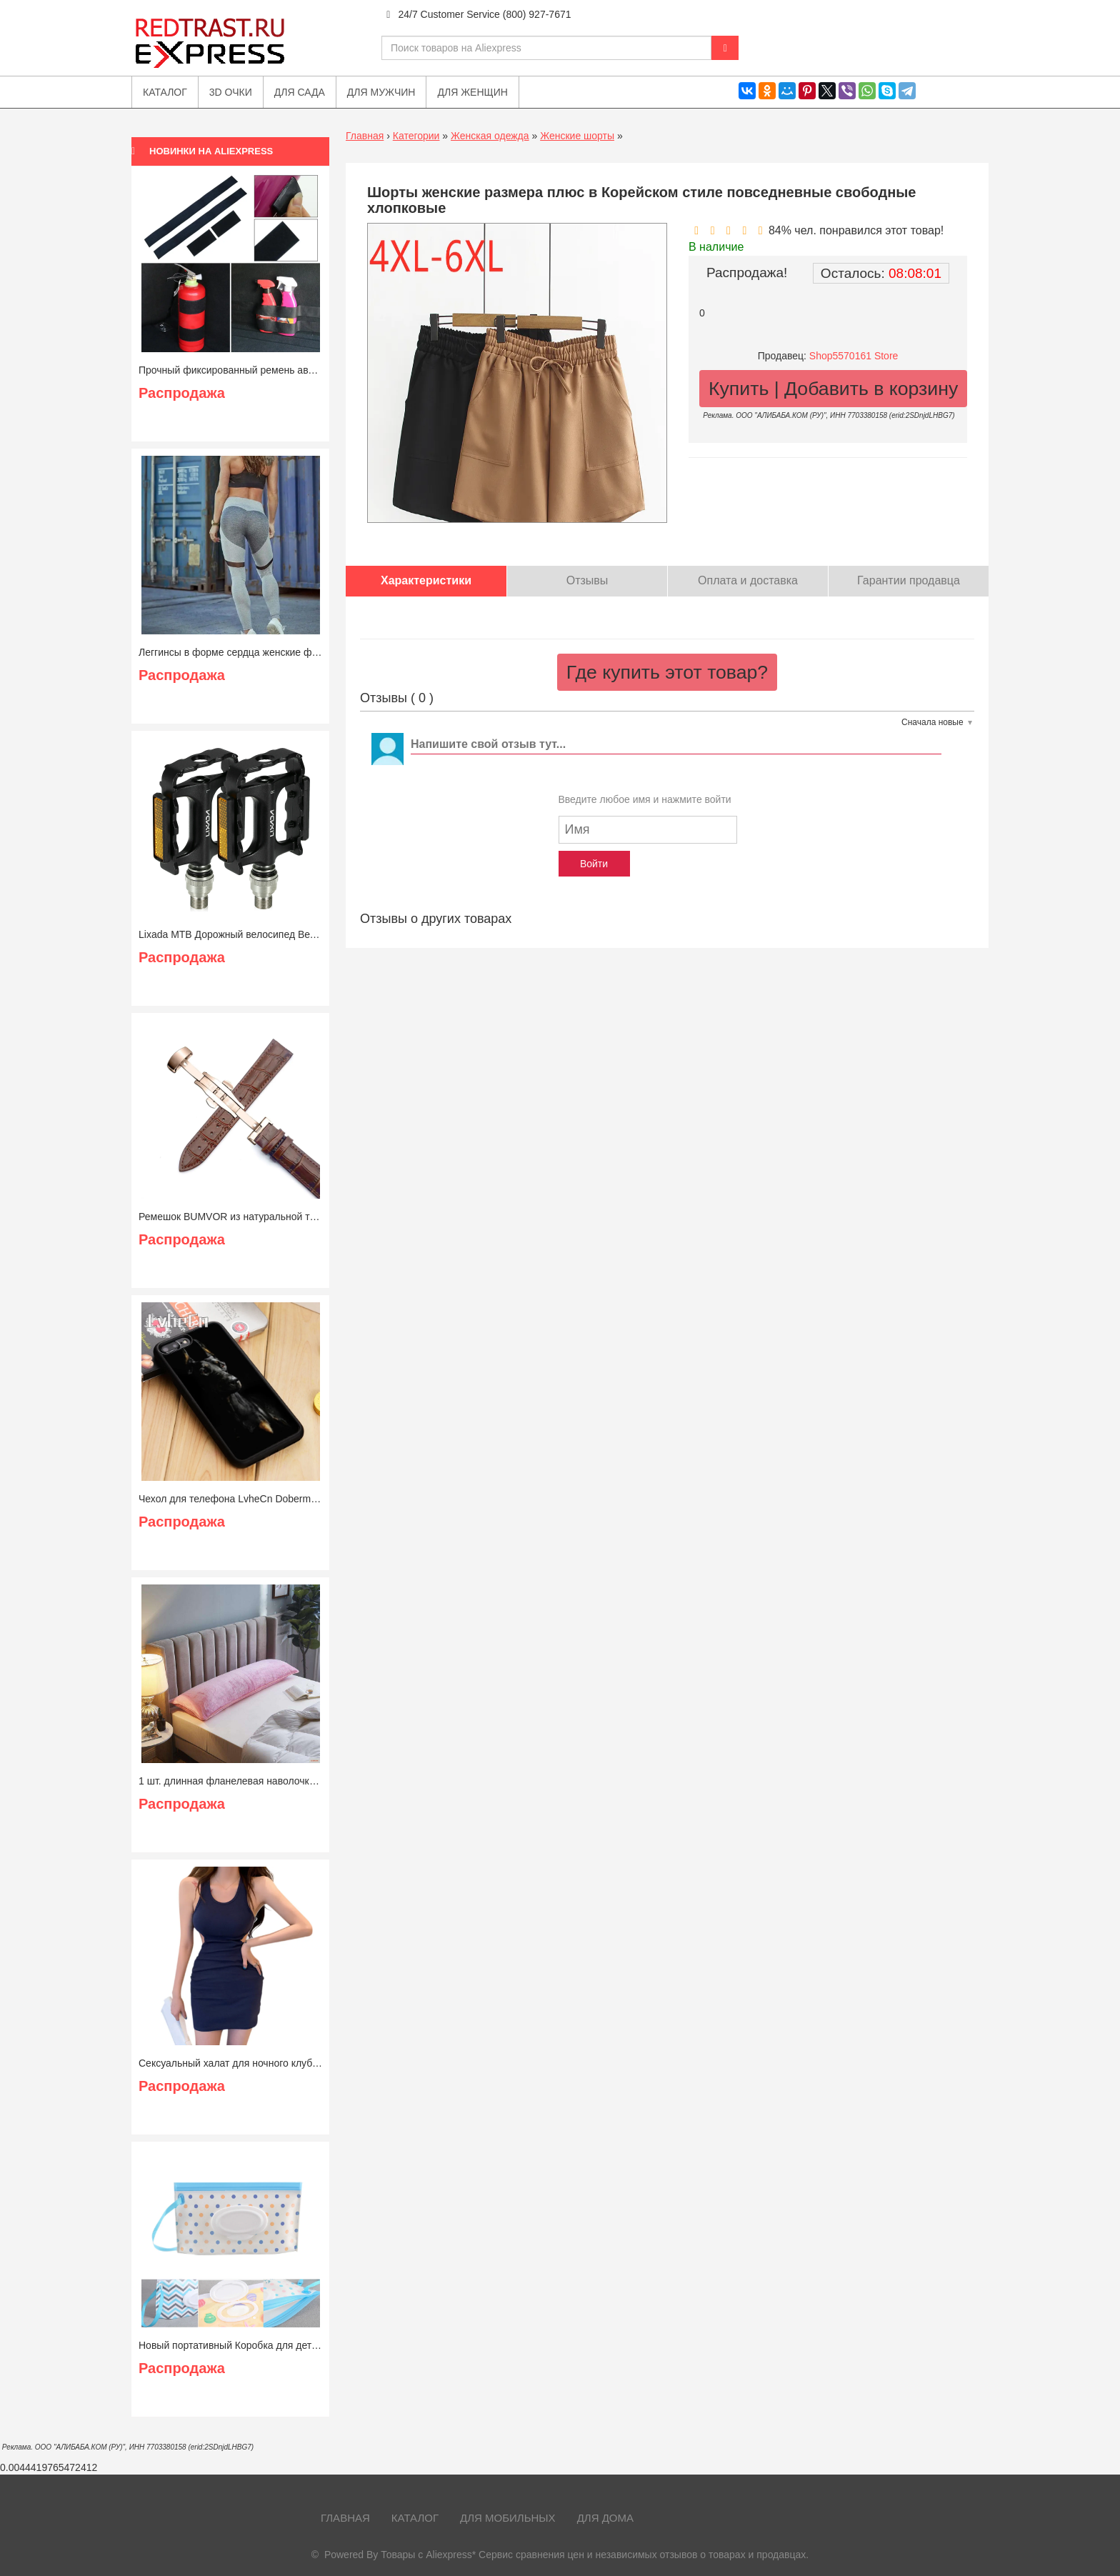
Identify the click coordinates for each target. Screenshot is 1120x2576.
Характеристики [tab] (426, 580)
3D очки (230, 92)
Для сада (299, 92)
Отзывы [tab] (587, 580)
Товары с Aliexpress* (428, 2554)
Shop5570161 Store (854, 355)
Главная (365, 135)
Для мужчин (381, 92)
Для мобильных (508, 2518)
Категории (416, 135)
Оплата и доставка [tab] (748, 580)
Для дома (605, 2518)
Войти (594, 863)
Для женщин (472, 92)
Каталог (415, 2518)
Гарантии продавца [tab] (908, 580)
